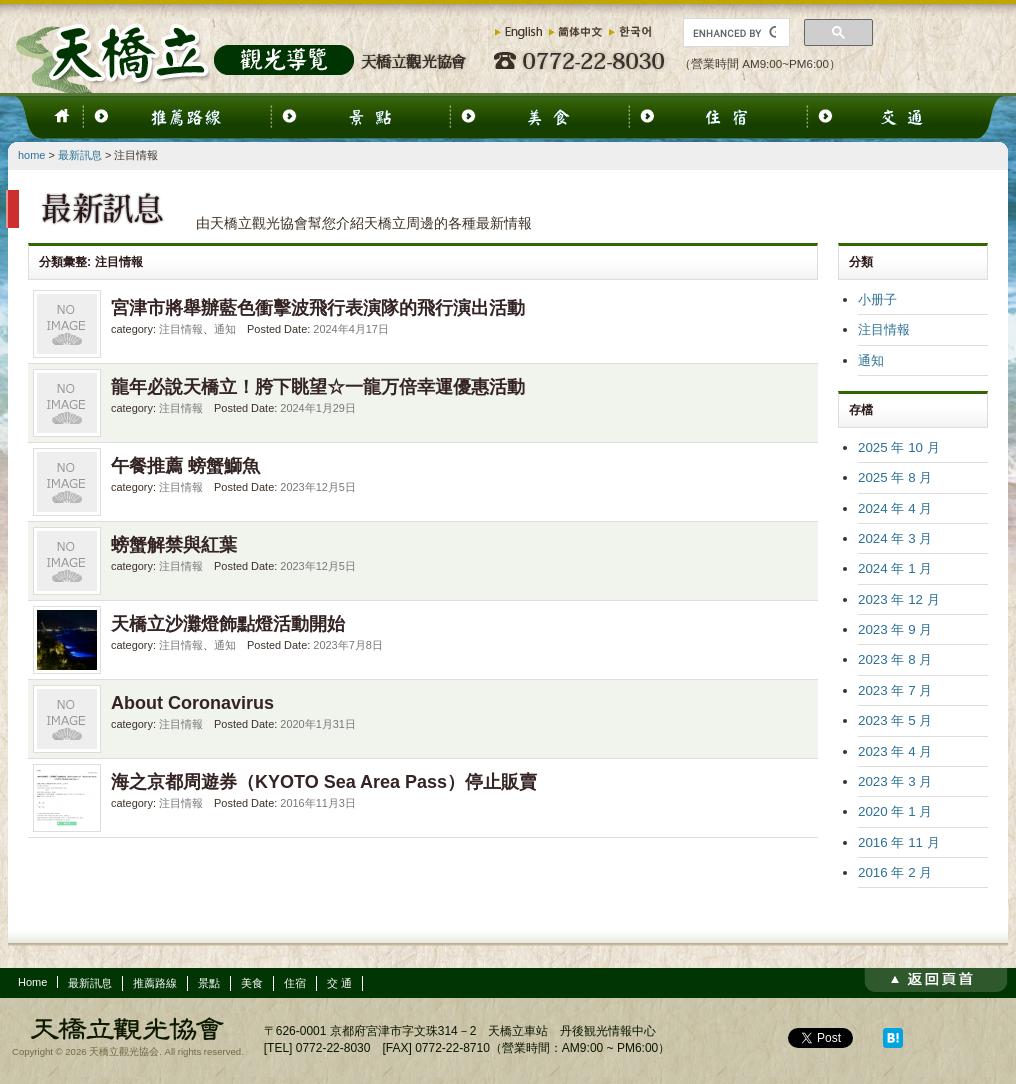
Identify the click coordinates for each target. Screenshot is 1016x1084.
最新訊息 (80, 155)
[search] (734, 33)
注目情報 (181, 329)
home (31, 155)
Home (32, 982)
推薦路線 (155, 983)
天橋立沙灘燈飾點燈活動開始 (228, 624)
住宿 (295, 983)
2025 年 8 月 (895, 477)
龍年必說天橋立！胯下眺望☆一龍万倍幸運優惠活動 (318, 387)
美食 (252, 983)
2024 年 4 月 (895, 508)
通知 (225, 329)
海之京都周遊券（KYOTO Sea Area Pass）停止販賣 (324, 782)
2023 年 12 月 (899, 599)
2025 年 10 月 (899, 447)
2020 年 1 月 (895, 811)
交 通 (339, 983)
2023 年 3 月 (895, 781)
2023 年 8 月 (895, 659)
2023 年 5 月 (895, 720)
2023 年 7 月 (895, 690)
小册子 (877, 299)
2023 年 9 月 (895, 629)
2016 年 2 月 (895, 872)
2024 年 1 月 (895, 568)
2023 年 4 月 (895, 751)
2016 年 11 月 (899, 842)
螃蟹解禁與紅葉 (174, 545)
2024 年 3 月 (895, 538)
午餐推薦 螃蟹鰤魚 (185, 466)
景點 (209, 983)
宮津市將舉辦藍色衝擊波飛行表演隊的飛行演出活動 (318, 308)
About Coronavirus (192, 703)
